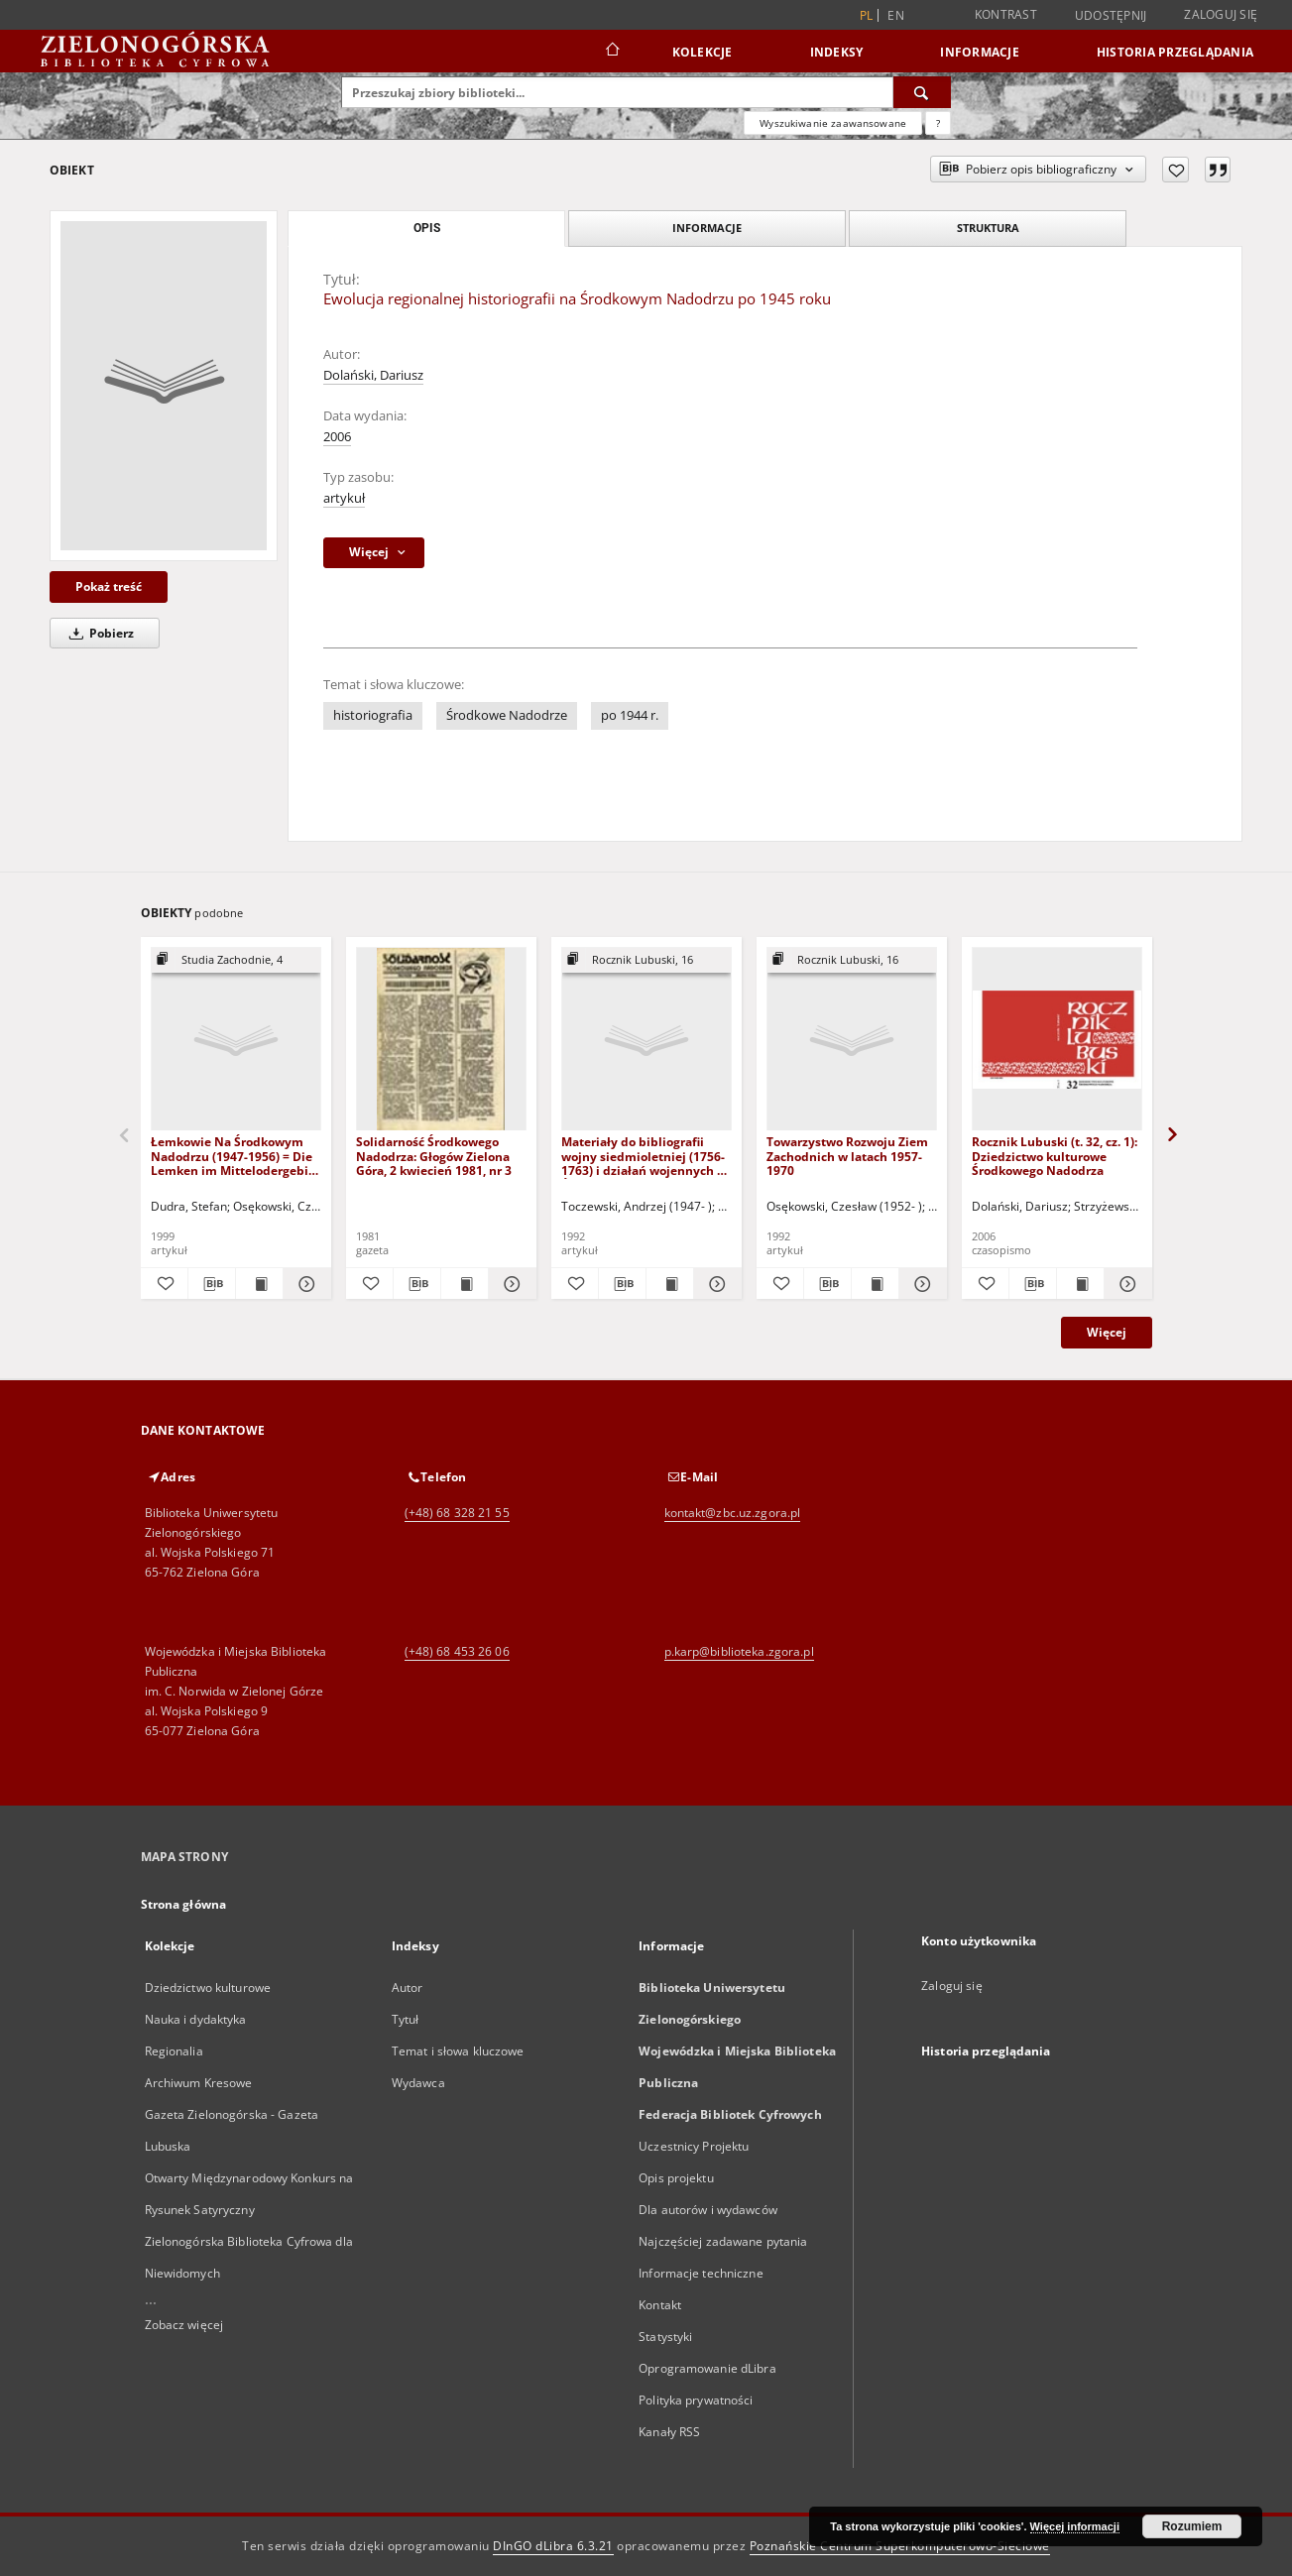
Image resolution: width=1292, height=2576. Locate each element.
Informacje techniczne (701, 2273)
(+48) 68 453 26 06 (457, 1651)
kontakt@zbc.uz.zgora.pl (732, 1512)
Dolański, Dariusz (373, 375)
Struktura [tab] (988, 227)
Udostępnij (1111, 16)
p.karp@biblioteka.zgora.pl (739, 1651)
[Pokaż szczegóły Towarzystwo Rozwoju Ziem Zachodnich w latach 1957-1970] (919, 1284)
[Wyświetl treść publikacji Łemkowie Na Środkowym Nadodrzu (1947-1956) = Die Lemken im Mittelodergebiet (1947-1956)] (259, 1284)
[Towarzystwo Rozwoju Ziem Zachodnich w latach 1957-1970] (851, 1039)
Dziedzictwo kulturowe (208, 1987)
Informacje (979, 52)
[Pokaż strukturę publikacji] (236, 960)
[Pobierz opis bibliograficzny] (211, 1284)
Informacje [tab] (707, 227)
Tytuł (405, 2019)
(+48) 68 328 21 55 (457, 1512)
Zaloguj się (1220, 14)
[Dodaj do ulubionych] (1175, 169)
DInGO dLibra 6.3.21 (553, 2545)
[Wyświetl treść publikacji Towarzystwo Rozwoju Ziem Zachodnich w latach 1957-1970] (875, 1284)
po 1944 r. (629, 715)
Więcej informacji (1074, 2526)
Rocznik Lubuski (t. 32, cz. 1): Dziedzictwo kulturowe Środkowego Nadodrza (1054, 1155)
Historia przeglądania (1175, 52)
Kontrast (1006, 14)
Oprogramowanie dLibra (707, 2368)
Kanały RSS (669, 2431)
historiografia (372, 715)
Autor (407, 1987)
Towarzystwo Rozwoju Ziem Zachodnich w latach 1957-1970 (847, 1155)
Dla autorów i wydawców (708, 2209)
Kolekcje (702, 52)
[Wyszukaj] (922, 92)
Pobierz (98, 633)
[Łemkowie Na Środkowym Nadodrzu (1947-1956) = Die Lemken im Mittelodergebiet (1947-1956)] (236, 1039)
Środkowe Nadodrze (506, 715)
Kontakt (660, 2304)
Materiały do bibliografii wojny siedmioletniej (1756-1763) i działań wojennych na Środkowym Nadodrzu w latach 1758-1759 (646, 1155)
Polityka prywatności (696, 2400)
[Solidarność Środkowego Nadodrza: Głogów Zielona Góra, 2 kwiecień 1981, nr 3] (441, 1039)
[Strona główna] (611, 51)
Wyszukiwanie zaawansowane (833, 123)
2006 (337, 436)
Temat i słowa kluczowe (458, 2051)
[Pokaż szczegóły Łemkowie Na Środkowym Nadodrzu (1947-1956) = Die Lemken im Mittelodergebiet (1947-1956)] (304, 1284)
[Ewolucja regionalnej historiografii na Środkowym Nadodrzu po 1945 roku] (163, 385)
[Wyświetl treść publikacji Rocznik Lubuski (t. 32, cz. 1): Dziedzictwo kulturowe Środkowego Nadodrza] (1080, 1284)
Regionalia (174, 2051)
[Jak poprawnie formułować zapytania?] (938, 123)
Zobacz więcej (184, 2324)
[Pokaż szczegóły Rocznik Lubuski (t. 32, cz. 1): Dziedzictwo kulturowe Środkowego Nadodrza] (1125, 1284)
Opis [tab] (426, 228)
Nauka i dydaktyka (196, 2019)
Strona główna (184, 1904)
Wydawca (418, 2082)
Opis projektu (676, 2177)
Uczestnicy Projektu (694, 2146)
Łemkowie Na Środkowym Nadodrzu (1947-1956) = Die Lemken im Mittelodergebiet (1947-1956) (235, 1155)
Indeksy (837, 52)
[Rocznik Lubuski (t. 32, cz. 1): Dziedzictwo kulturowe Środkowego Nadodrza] (1057, 1039)
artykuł (344, 498)
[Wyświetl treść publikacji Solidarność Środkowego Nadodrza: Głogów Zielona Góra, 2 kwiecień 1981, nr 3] (464, 1284)
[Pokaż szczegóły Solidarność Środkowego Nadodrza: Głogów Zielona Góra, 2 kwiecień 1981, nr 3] (509, 1284)
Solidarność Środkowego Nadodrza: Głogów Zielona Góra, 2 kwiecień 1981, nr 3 (434, 1155)
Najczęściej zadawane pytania (723, 2241)
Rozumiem (1192, 2526)
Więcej (1106, 1332)
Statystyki (665, 2336)
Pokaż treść (108, 586)
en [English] (895, 15)
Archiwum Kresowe (199, 2082)
